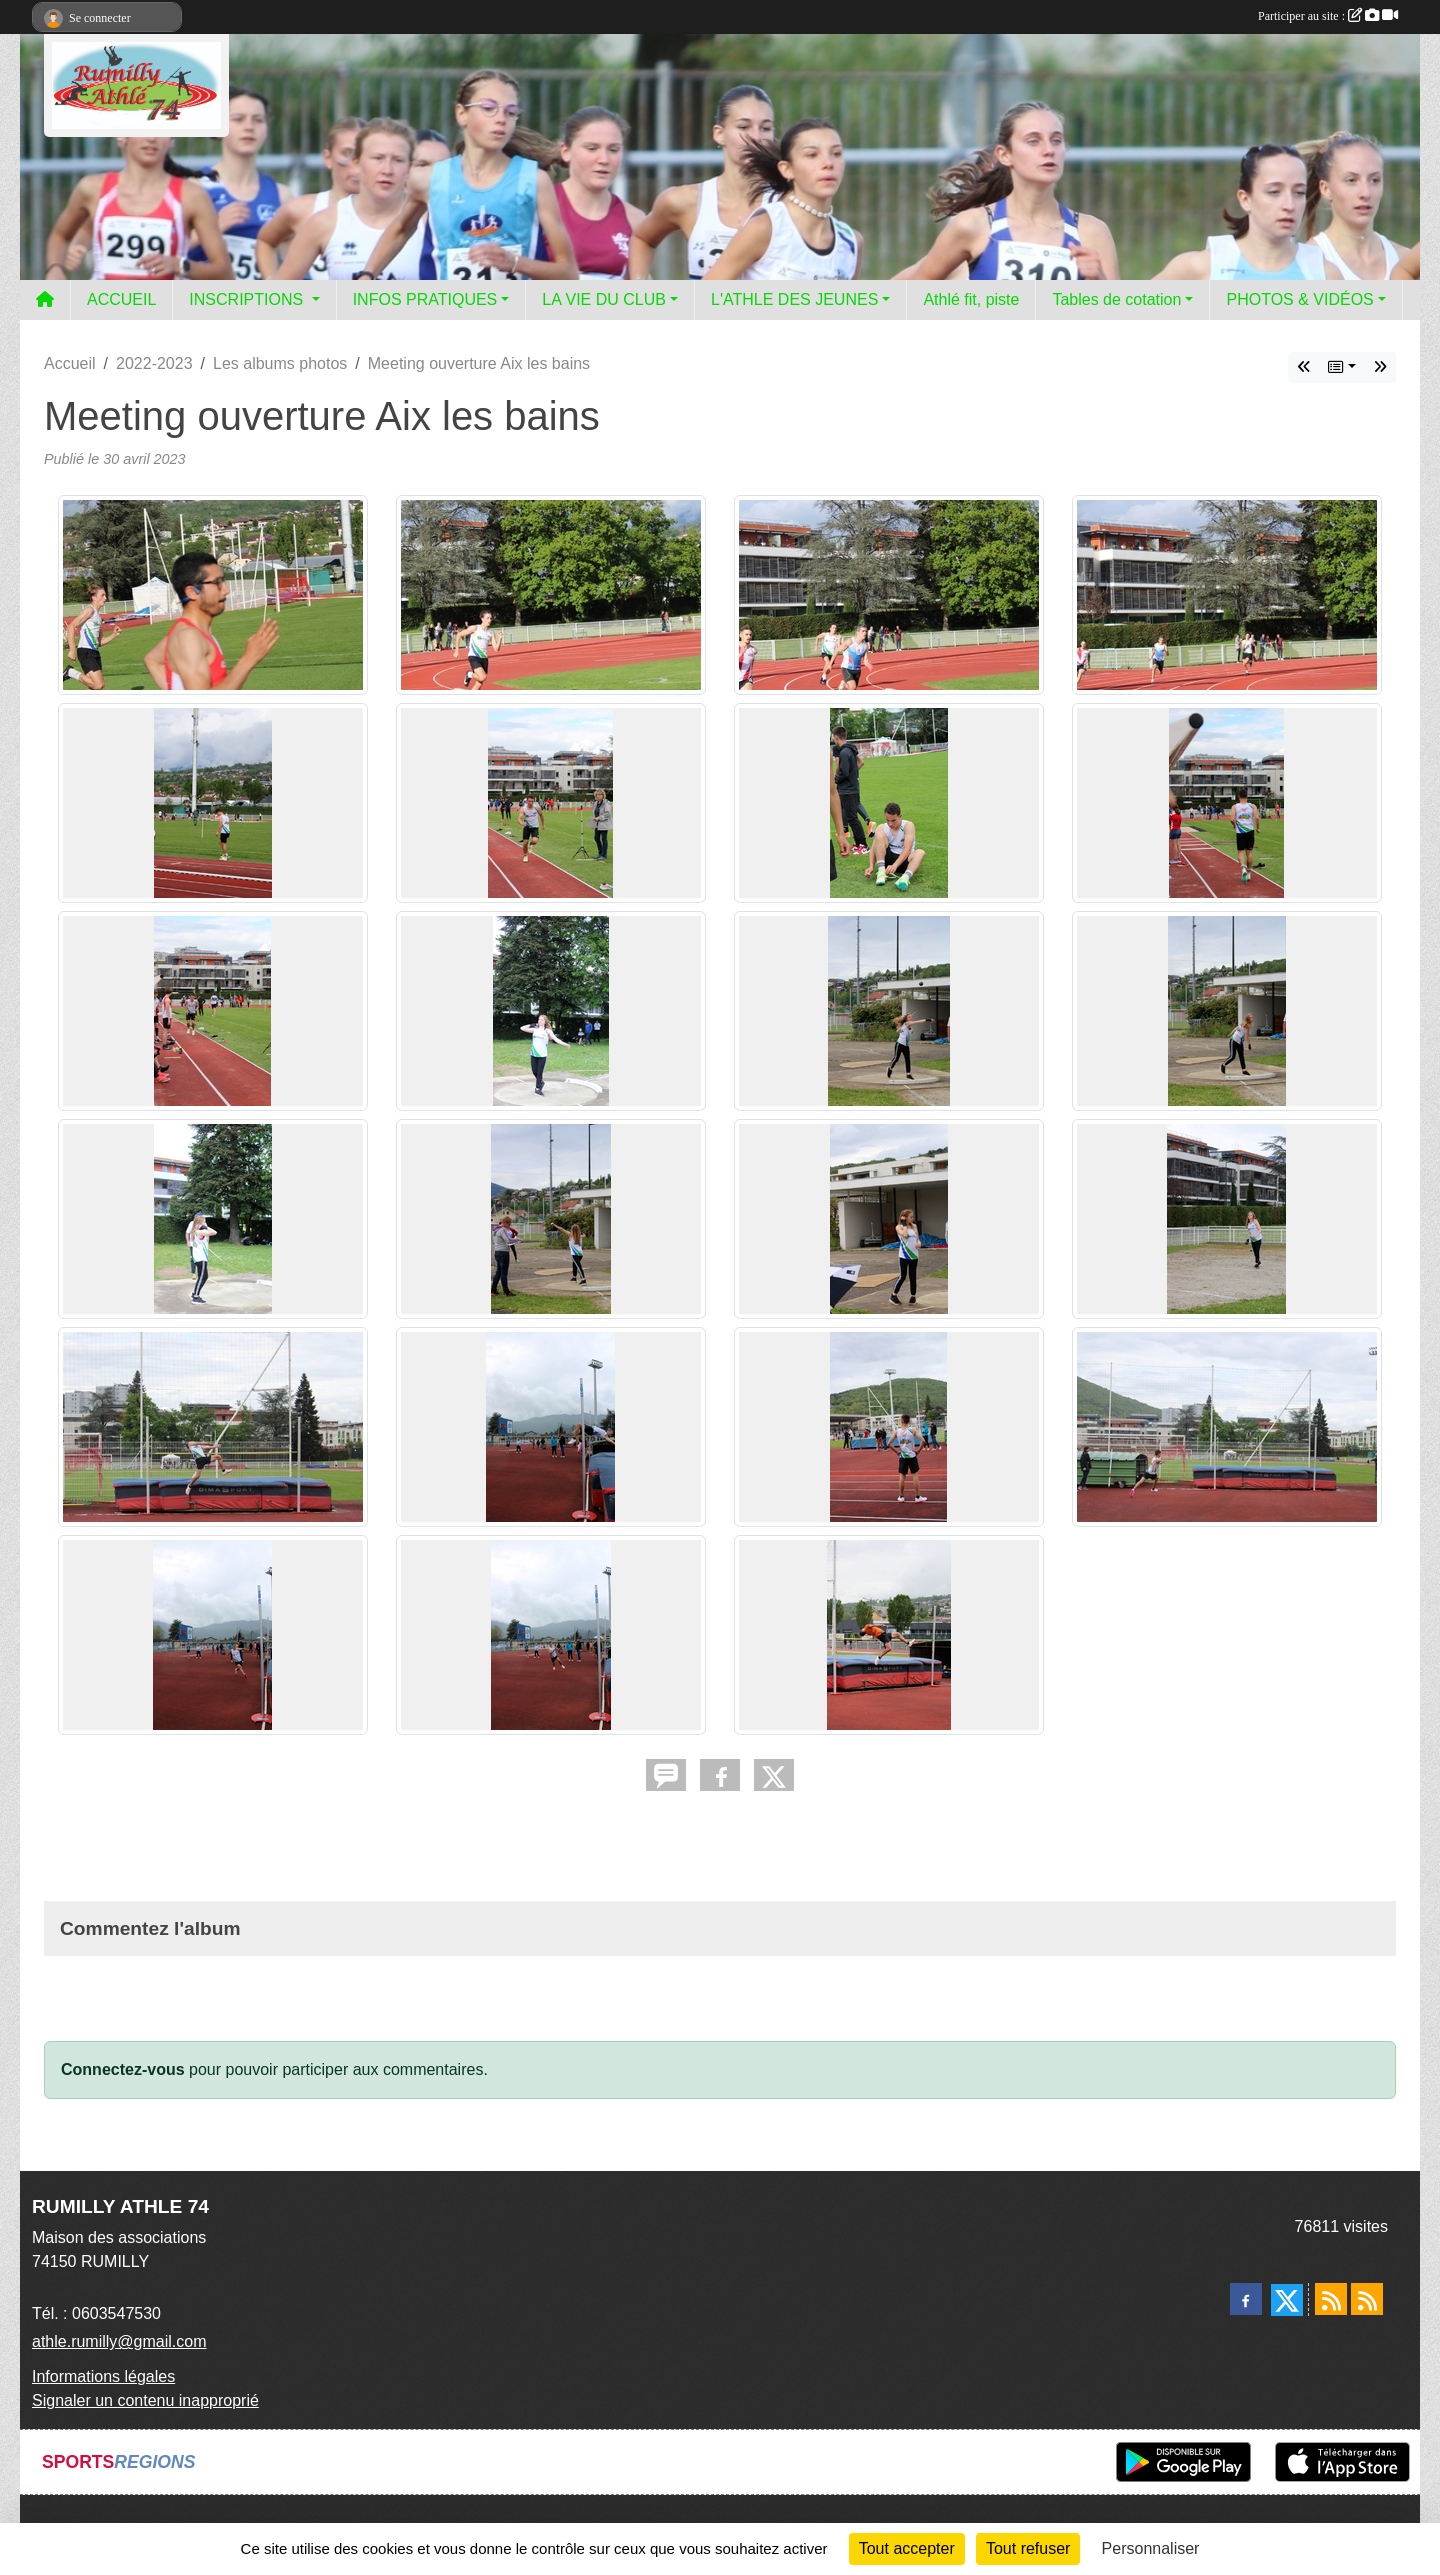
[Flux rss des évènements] (1367, 2299)
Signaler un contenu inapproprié (145, 2400)
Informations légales (103, 2376)
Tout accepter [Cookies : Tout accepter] (907, 2548)
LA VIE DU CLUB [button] (604, 299)
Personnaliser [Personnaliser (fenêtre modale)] (1151, 2548)
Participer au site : (1328, 16)
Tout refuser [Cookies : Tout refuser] (1028, 2548)
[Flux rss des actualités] (1331, 2299)
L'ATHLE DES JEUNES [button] (794, 299)
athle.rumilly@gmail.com (119, 2341)
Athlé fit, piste (971, 299)
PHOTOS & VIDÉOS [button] (1299, 299)
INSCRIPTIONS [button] (248, 299)
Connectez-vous (123, 2069)
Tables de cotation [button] (1116, 299)
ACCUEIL (121, 299)
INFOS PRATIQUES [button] (425, 299)
